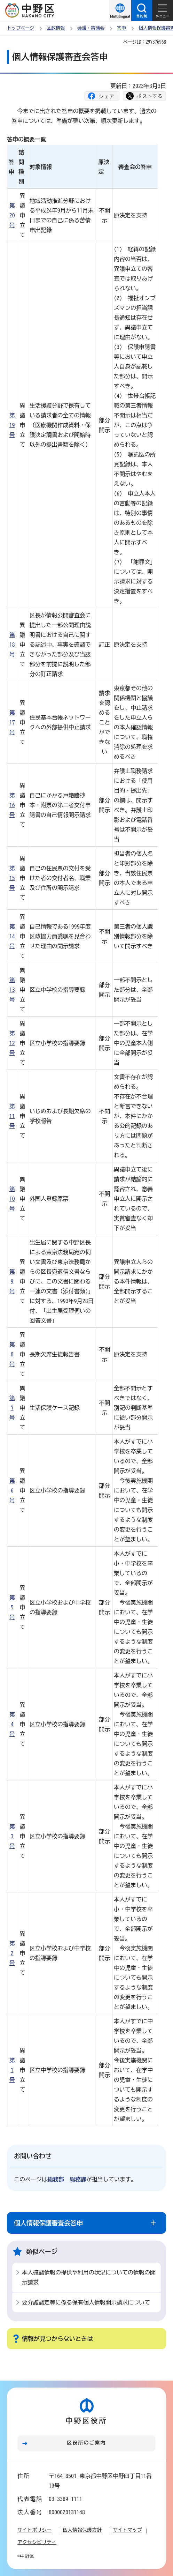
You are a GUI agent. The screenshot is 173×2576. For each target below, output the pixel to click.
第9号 (12, 1281)
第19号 (12, 425)
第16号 (12, 805)
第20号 (12, 215)
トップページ (20, 28)
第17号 (12, 722)
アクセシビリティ (36, 2542)
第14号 (12, 936)
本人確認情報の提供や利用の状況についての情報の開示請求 (89, 2277)
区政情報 (56, 28)
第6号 (12, 1490)
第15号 (12, 878)
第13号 (12, 989)
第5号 (12, 1607)
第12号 (12, 1043)
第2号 (12, 1953)
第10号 (12, 1198)
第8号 (12, 1354)
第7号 (12, 1407)
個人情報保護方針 (82, 2529)
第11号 (12, 1116)
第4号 (12, 1724)
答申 (121, 28)
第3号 (12, 1836)
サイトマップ (127, 2529)
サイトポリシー (34, 2529)
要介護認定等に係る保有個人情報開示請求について (86, 2302)
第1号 (12, 2070)
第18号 (12, 644)
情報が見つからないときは (57, 2339)
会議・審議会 (90, 28)
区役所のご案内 (86, 2442)
